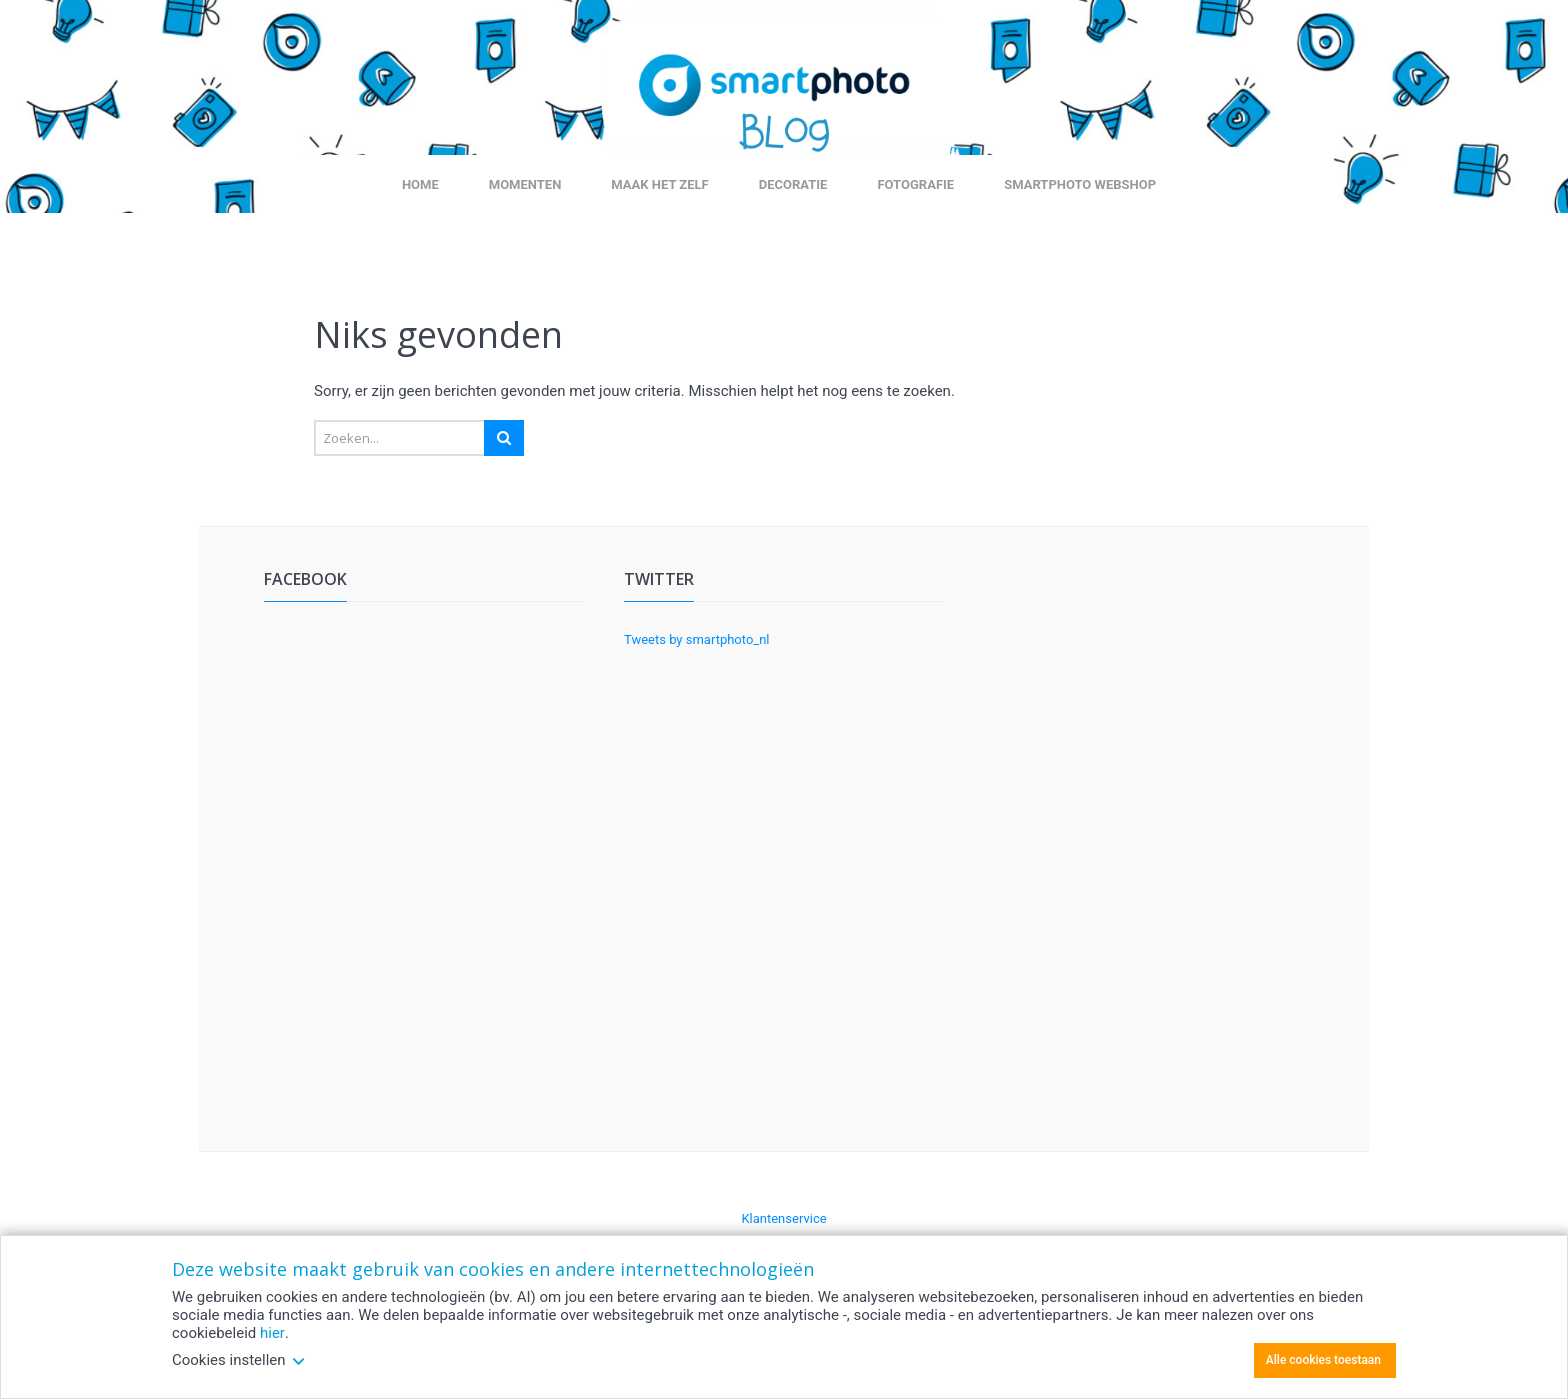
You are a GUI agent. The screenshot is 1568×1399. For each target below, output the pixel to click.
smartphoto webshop (1080, 184)
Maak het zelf (659, 184)
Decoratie (793, 184)
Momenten (525, 184)
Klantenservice (783, 1218)
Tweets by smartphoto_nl (697, 639)
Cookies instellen (239, 1360)
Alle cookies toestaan (1323, 1360)
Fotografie (915, 184)
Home (420, 184)
